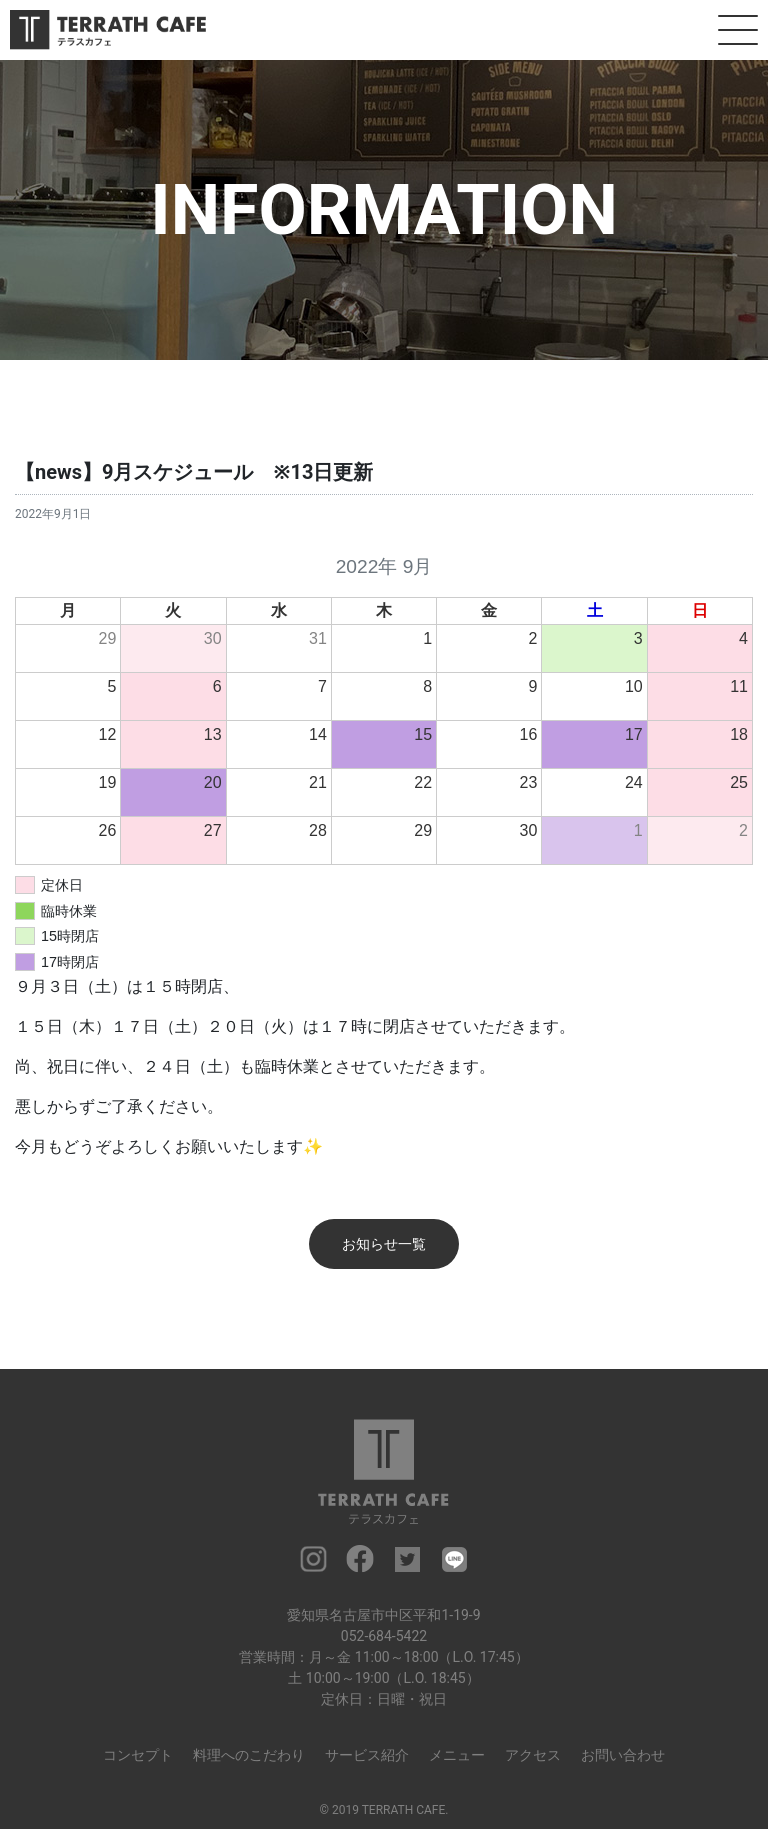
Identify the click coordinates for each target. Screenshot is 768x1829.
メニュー (457, 1755)
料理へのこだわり (249, 1755)
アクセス (533, 1755)
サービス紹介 (367, 1755)
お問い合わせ (623, 1755)
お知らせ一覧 (384, 1244)
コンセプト (138, 1755)
